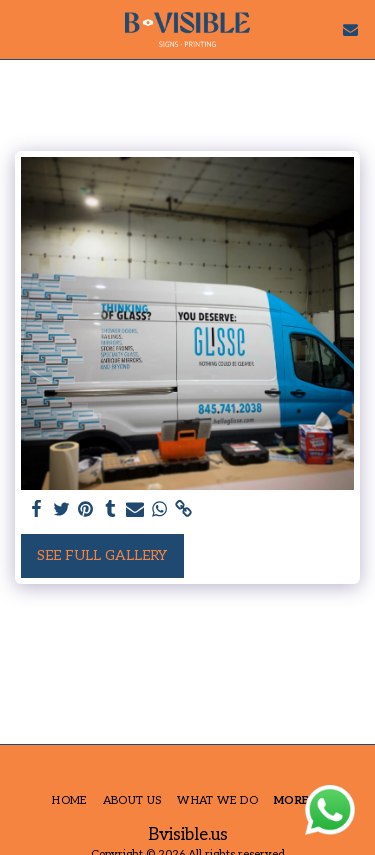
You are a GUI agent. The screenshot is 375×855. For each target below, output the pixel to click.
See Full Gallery (102, 555)
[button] (22, 29)
